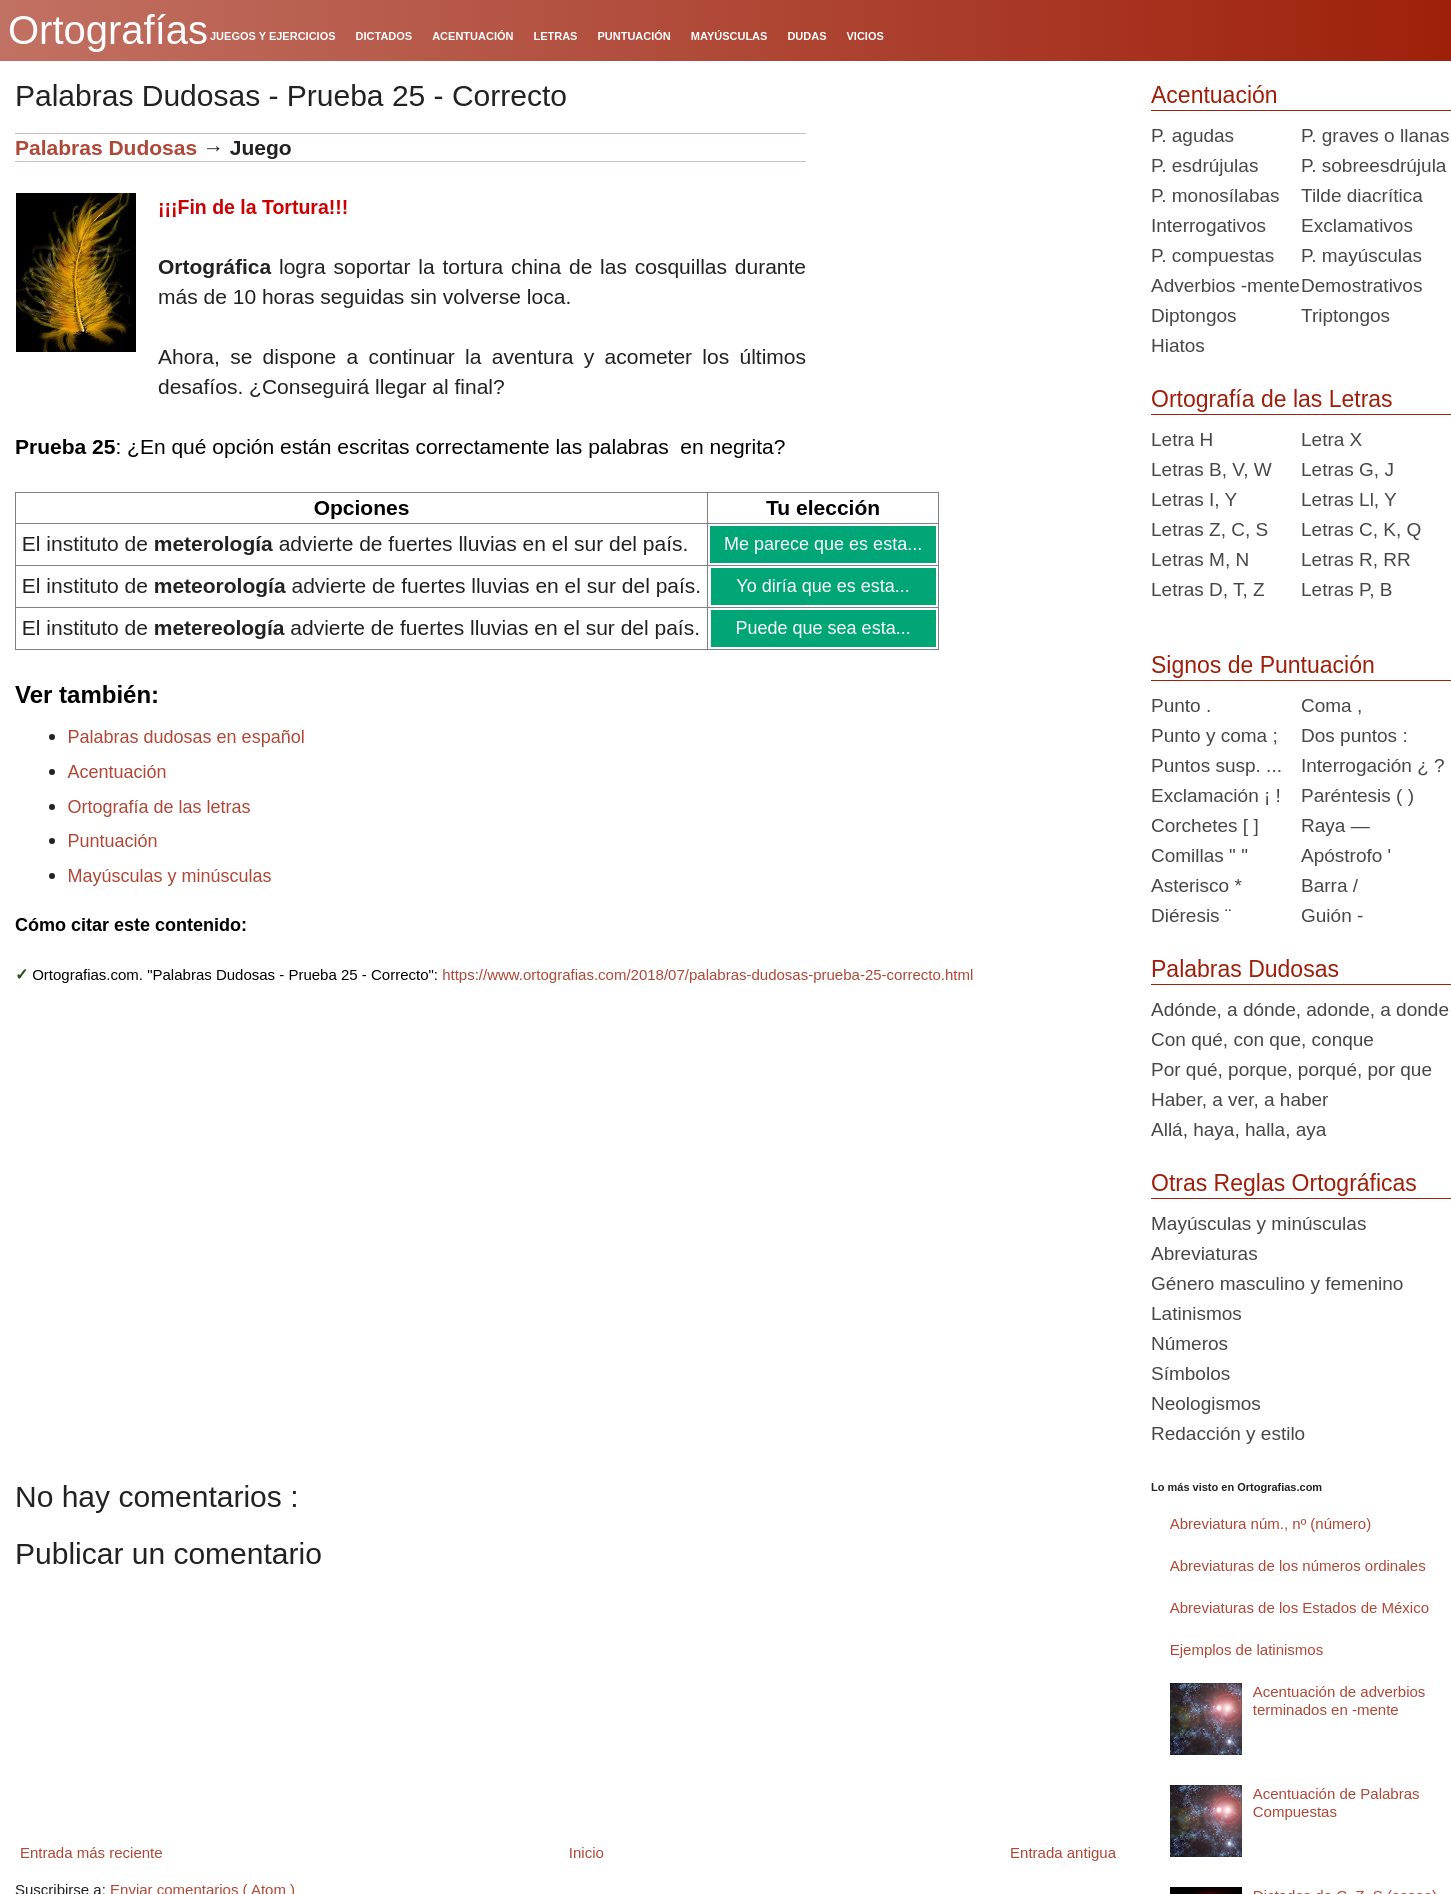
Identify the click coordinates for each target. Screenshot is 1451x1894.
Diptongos (1194, 315)
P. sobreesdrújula (1373, 165)
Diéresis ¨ (1191, 915)
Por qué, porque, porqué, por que (1291, 1069)
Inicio (586, 1852)
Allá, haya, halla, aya (1238, 1129)
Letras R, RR (1356, 559)
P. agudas (1192, 135)
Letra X (1331, 439)
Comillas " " (1199, 855)
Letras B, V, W (1211, 469)
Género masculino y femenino (1277, 1283)
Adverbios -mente (1225, 285)
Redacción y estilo (1228, 1433)
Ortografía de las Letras (1272, 399)
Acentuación (117, 772)
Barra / (1329, 885)
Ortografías (108, 30)
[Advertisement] (971, 258)
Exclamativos (1357, 225)
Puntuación (113, 841)
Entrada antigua (1063, 1852)
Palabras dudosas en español (186, 737)
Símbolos (1190, 1373)
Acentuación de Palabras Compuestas (1336, 1802)
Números (1189, 1343)
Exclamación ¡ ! (1216, 795)
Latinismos (1196, 1313)
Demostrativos (1361, 285)
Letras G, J (1347, 469)
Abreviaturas (1204, 1253)
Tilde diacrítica (1362, 195)
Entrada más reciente (91, 1852)
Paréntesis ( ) (1357, 795)
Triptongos (1345, 315)
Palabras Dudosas (106, 147)
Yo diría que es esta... (822, 586)
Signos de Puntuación (1263, 665)
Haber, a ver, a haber (1239, 1099)
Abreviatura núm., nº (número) (1270, 1523)
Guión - (1332, 915)
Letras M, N (1200, 559)
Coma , (1331, 705)
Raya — (1335, 825)
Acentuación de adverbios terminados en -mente (1339, 1700)
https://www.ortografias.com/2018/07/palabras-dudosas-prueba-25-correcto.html (707, 974)
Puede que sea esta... (821, 628)
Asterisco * (1196, 885)
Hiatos (1178, 345)
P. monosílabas (1215, 195)
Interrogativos (1208, 225)
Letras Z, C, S (1209, 529)
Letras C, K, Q (1361, 529)
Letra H (1182, 439)
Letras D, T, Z (1208, 589)
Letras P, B (1347, 589)
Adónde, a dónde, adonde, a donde (1300, 1009)
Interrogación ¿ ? (1373, 765)
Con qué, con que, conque (1262, 1039)
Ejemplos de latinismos (1246, 1649)
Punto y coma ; (1214, 735)
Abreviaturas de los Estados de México (1299, 1607)
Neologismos (1206, 1403)
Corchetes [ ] (1205, 825)
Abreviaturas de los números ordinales (1298, 1565)
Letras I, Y (1194, 499)
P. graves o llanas (1375, 135)
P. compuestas (1212, 255)
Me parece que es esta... (822, 544)
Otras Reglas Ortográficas (1284, 1183)
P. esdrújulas (1204, 165)
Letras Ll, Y (1349, 499)
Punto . (1181, 705)
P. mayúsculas (1361, 255)
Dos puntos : (1354, 735)
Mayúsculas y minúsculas (170, 876)
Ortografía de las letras (159, 807)
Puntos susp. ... (1216, 765)
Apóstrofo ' (1346, 855)
